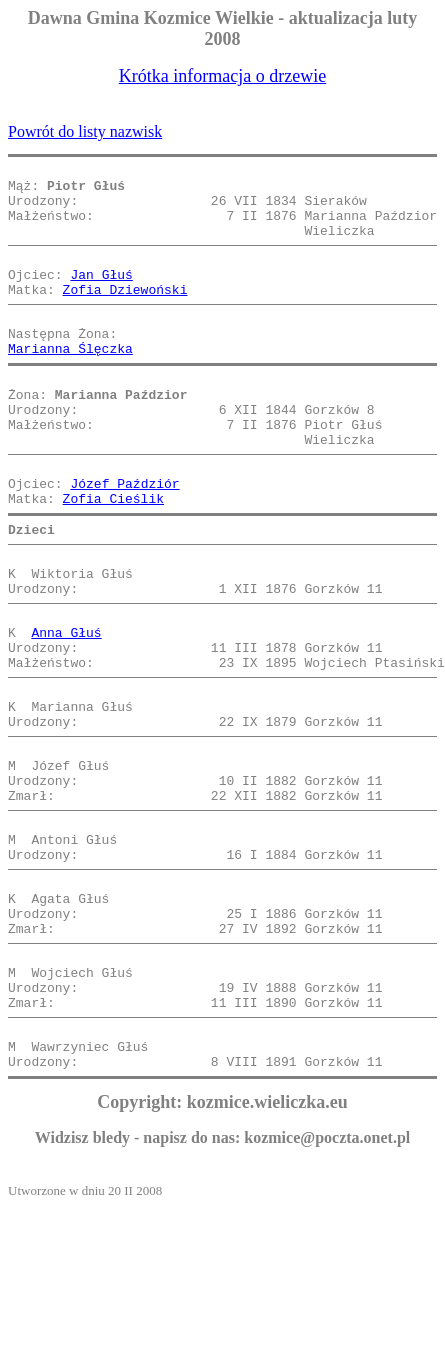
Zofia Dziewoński (125, 313)
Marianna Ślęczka (70, 381)
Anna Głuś (66, 707)
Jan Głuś (101, 295)
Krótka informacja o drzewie (222, 76)
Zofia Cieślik (113, 555)
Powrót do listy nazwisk (85, 131)
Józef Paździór (124, 537)
